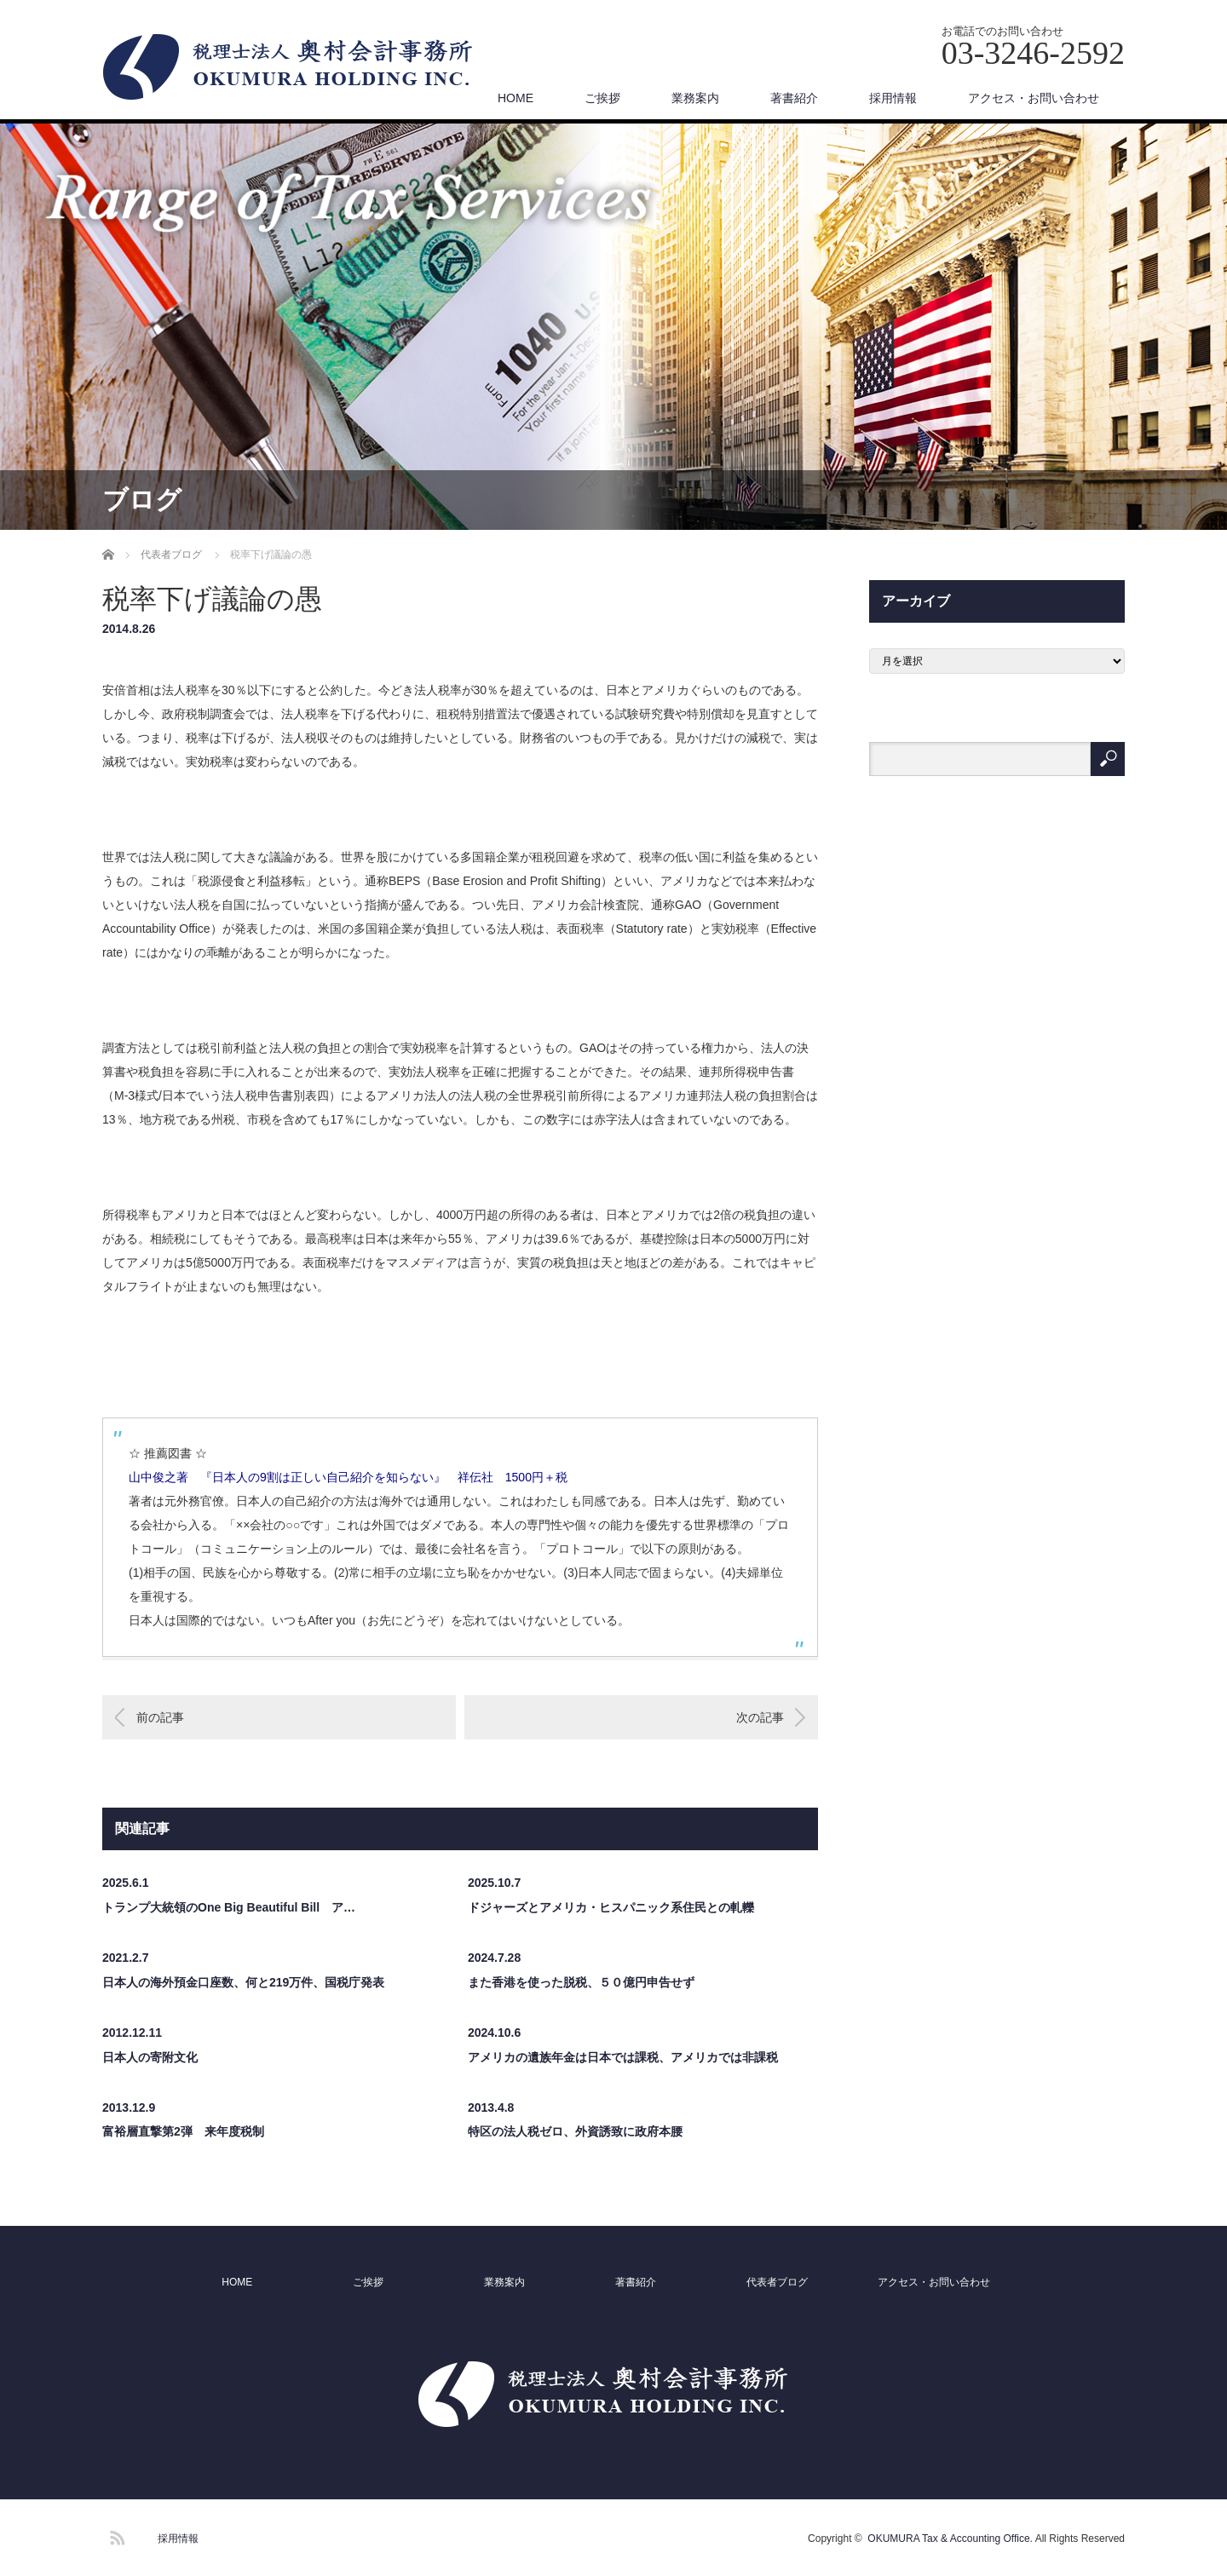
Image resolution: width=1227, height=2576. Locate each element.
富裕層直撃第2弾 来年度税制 (183, 2131)
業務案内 (695, 98)
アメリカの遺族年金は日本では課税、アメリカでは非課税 (623, 2057)
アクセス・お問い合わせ (1033, 98)
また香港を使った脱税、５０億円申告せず (581, 1982)
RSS (115, 2535)
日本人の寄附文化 (150, 2057)
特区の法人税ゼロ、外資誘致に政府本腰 (575, 2131)
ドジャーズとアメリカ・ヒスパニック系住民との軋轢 (611, 1907)
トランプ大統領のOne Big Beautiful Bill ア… (228, 1907)
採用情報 (893, 98)
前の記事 (160, 1717)
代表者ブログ (777, 2282)
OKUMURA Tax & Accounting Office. (950, 2538)
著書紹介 (794, 98)
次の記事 (760, 1717)
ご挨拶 (602, 98)
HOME (515, 98)
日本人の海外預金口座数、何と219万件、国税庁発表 (243, 1982)
